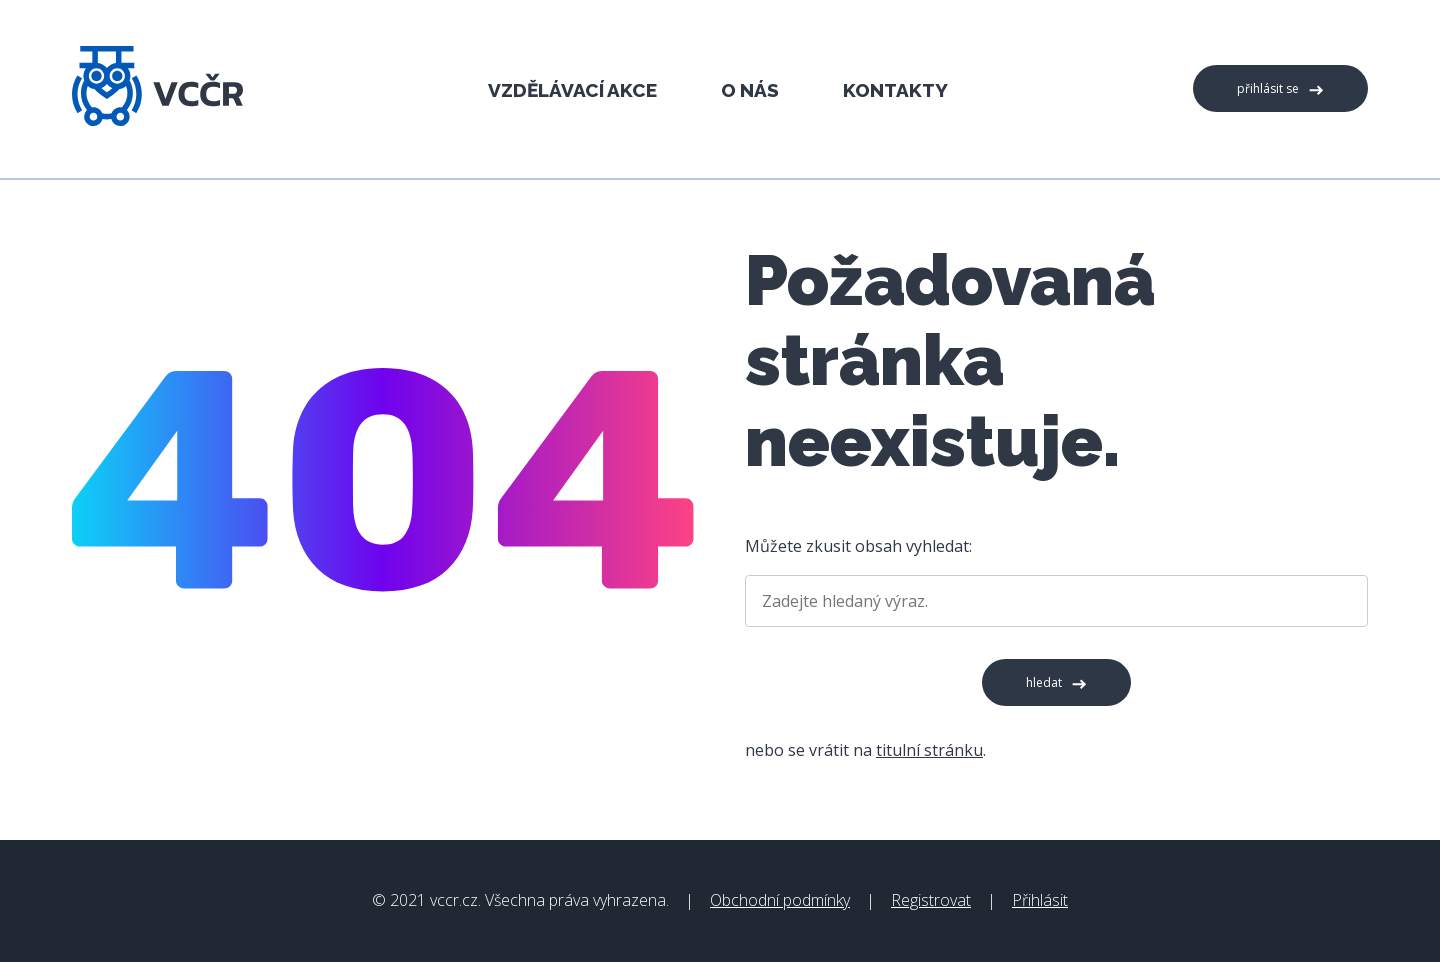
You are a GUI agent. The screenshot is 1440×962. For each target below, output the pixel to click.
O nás (750, 89)
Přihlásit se (1268, 88)
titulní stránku (929, 750)
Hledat (1044, 682)
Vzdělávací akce (572, 89)
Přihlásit (1040, 900)
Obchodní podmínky (780, 900)
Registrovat (931, 900)
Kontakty (895, 89)
